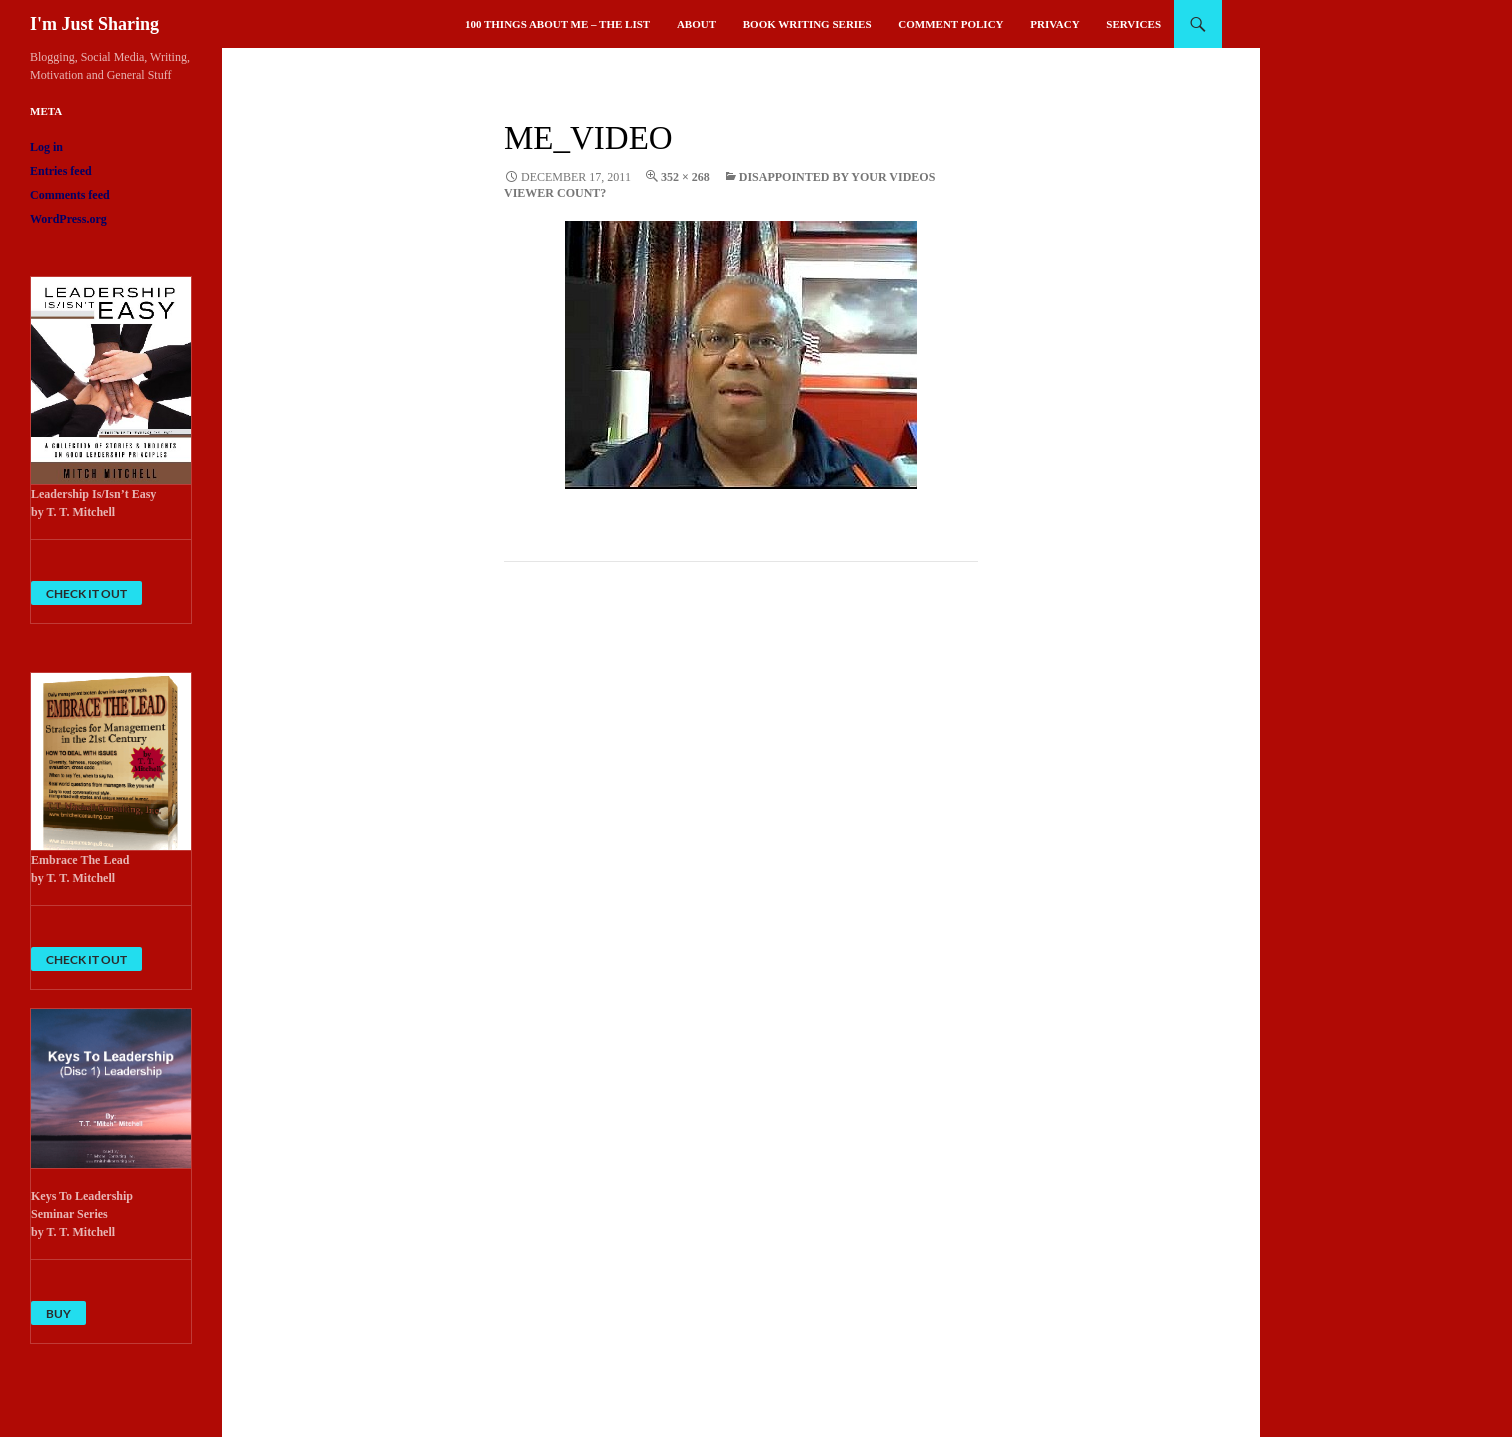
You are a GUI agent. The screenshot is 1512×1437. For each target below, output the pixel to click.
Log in (46, 147)
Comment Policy (950, 24)
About (696, 24)
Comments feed (70, 195)
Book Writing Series (807, 24)
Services (1133, 24)
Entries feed (61, 171)
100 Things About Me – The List (557, 24)
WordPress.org (68, 219)
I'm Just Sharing (94, 24)
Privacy (1054, 24)
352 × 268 (685, 177)
